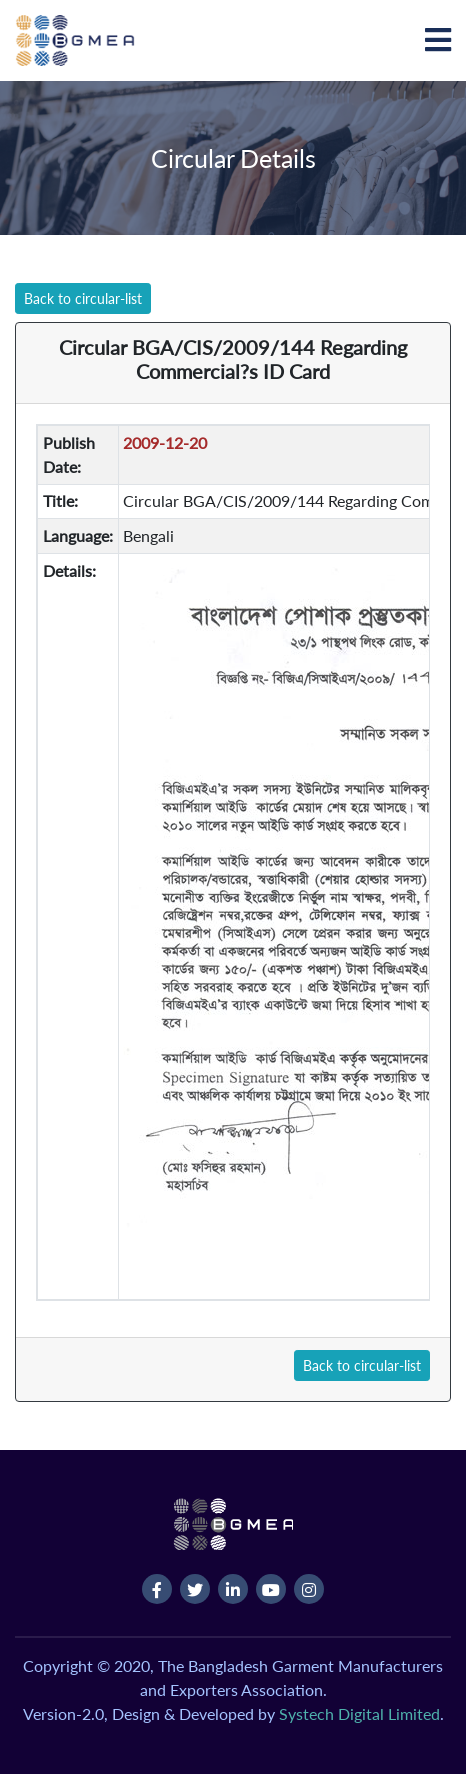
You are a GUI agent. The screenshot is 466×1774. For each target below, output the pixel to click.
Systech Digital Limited (359, 1713)
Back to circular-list (83, 298)
